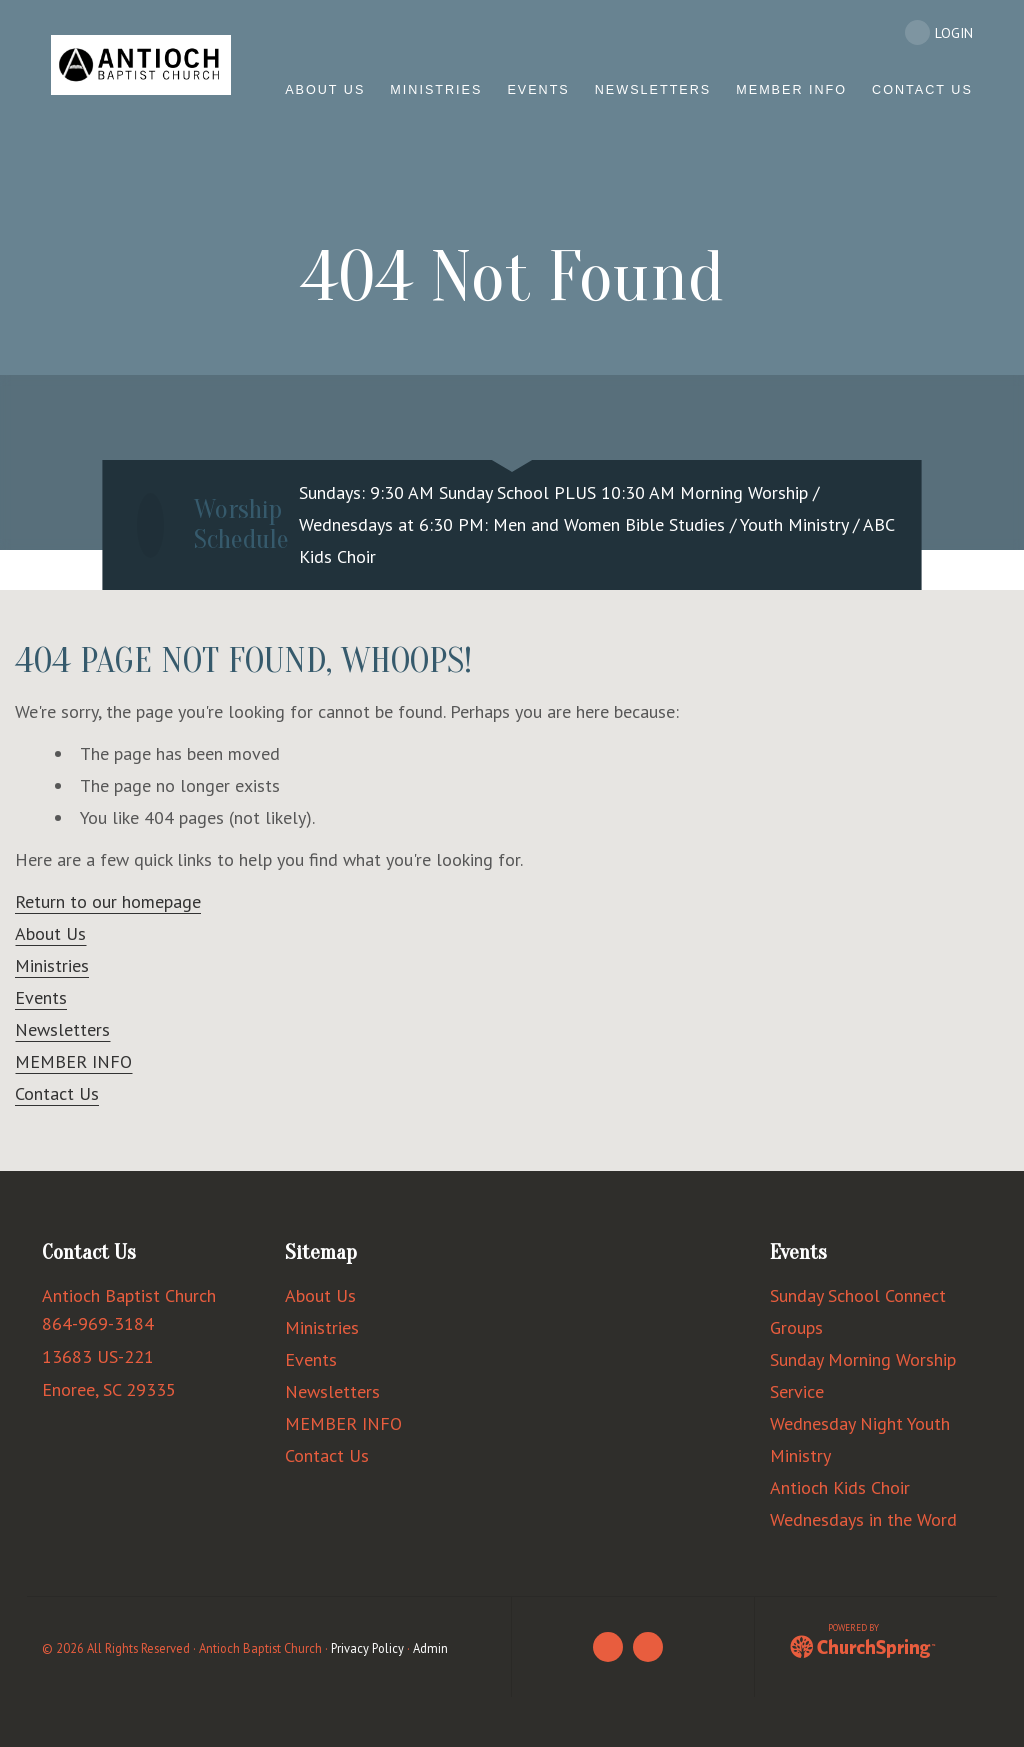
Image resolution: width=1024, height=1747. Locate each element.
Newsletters (62, 1029)
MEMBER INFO (73, 1061)
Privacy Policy (367, 1648)
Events (41, 997)
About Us (50, 933)
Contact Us (57, 1093)
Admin (430, 1648)
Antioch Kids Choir (840, 1487)
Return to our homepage (108, 901)
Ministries (52, 965)
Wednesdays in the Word (863, 1519)
